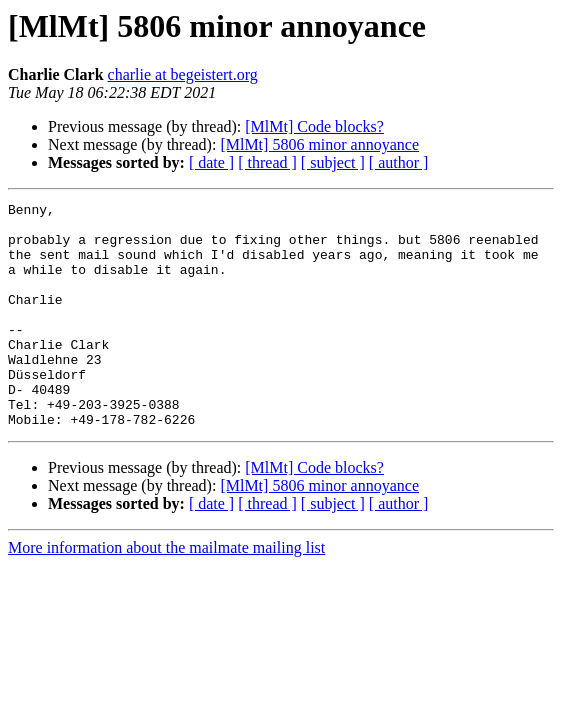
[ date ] (211, 162)
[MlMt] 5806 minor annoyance (319, 144)
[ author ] (399, 162)
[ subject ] (333, 162)
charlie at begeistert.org (183, 74)
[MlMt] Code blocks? (314, 126)
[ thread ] (267, 162)
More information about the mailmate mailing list (166, 592)
